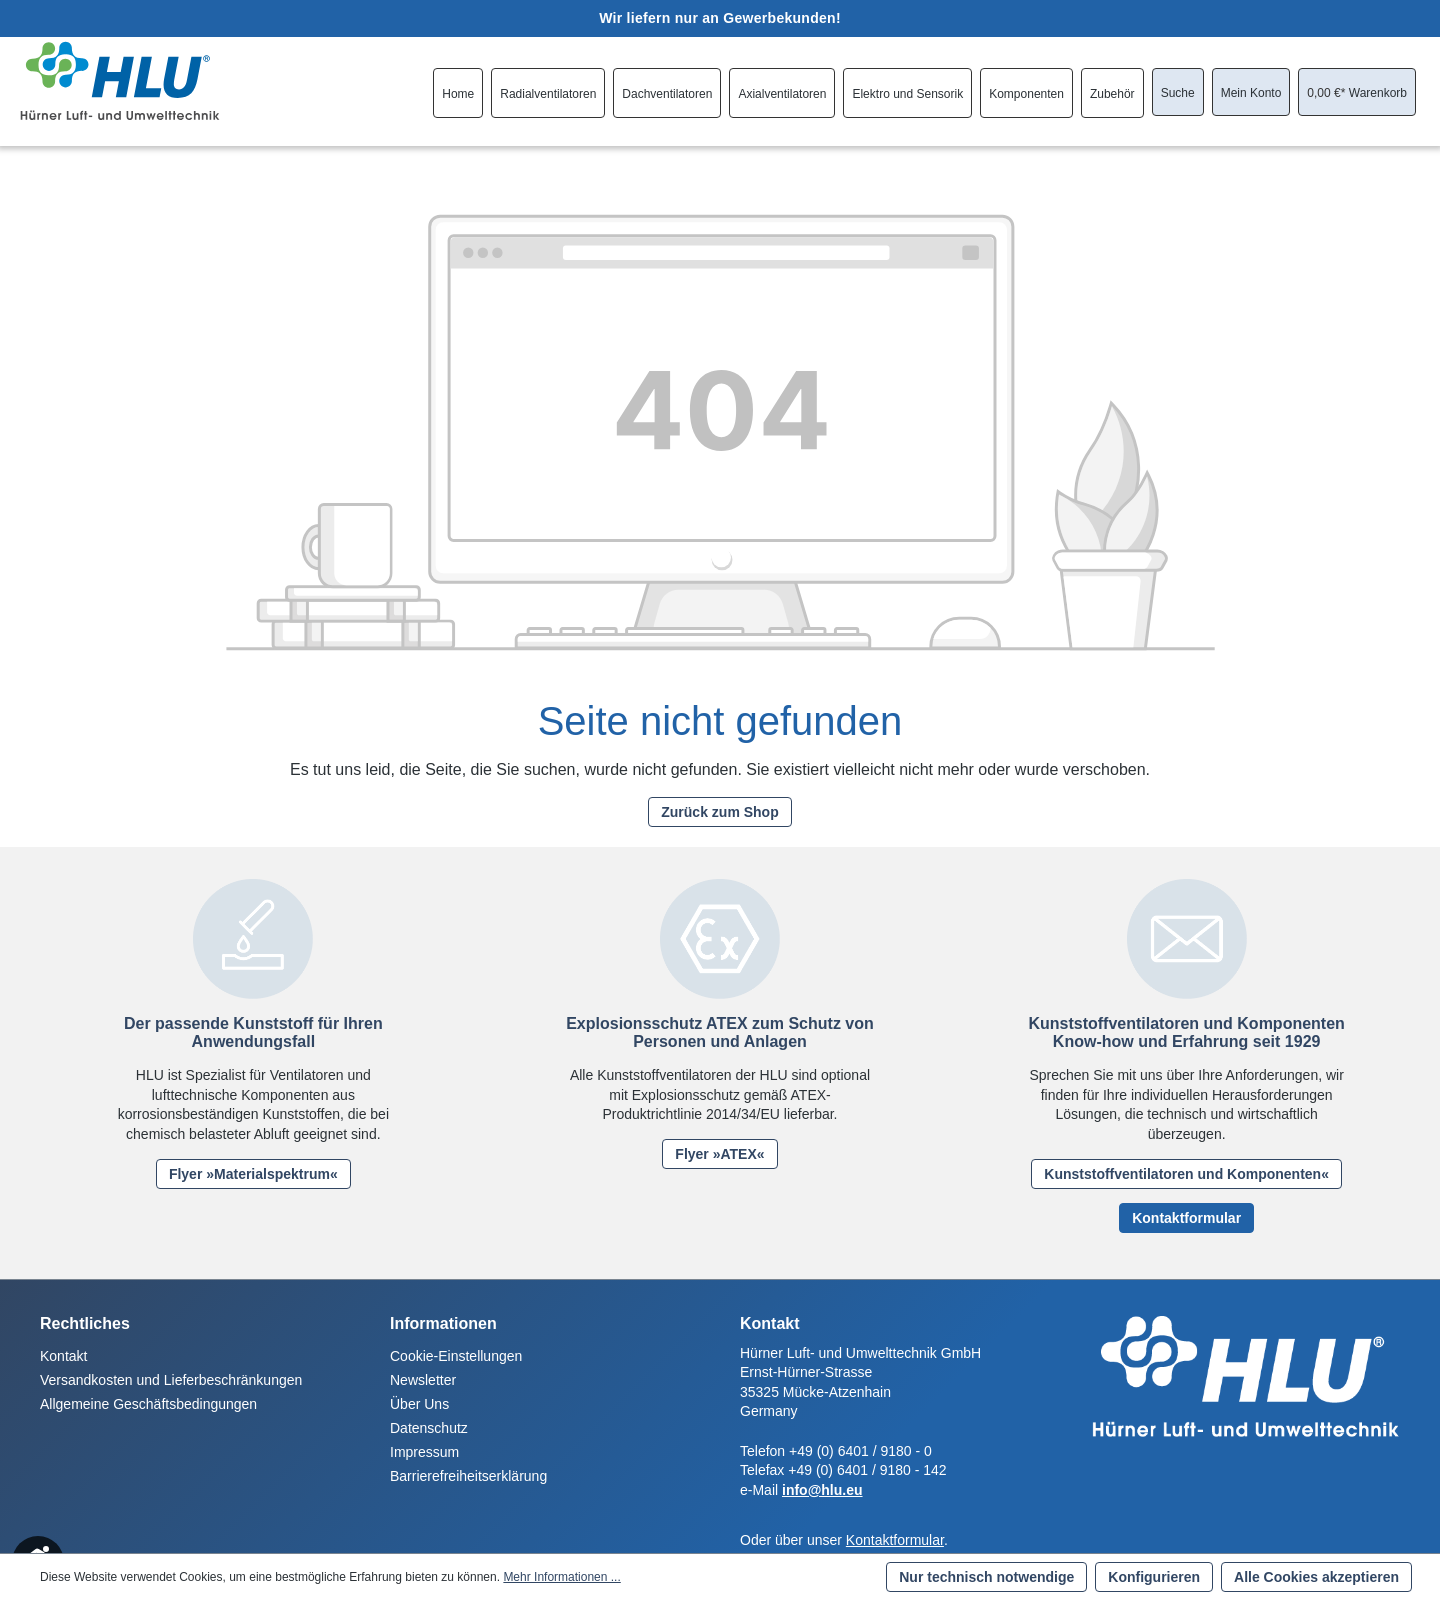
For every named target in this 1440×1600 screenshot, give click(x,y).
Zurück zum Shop (719, 812)
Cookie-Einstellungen (456, 1356)
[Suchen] (1178, 92)
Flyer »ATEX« (719, 1154)
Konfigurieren (1154, 1577)
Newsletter (423, 1380)
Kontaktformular (1186, 1218)
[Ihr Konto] (1251, 92)
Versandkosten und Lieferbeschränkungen (171, 1380)
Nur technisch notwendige (986, 1577)
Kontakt (63, 1356)
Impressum (424, 1452)
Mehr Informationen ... (561, 1577)
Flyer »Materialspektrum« (253, 1174)
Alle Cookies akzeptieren (1316, 1577)
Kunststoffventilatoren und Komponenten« (1186, 1174)
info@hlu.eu (822, 1490)
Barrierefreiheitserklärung (468, 1476)
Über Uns (419, 1404)
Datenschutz (429, 1428)
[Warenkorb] (1357, 92)
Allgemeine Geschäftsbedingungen (148, 1404)
